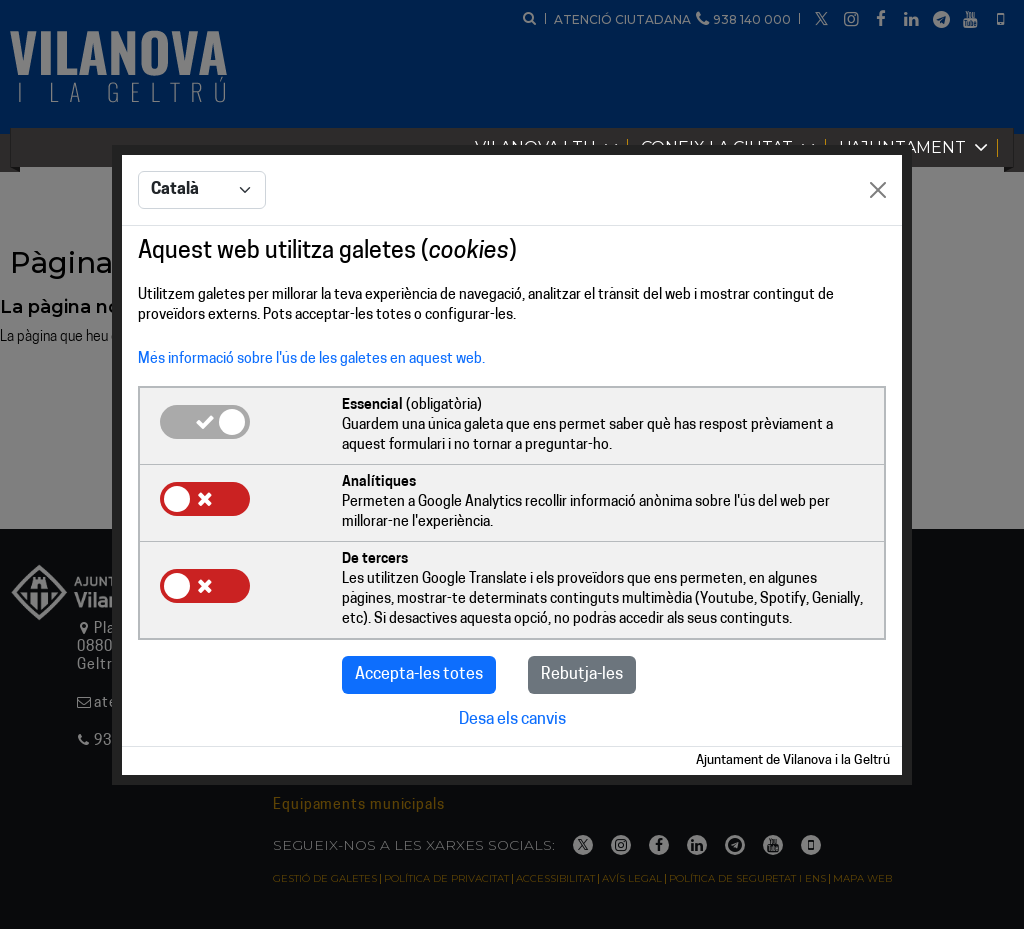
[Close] (878, 190)
